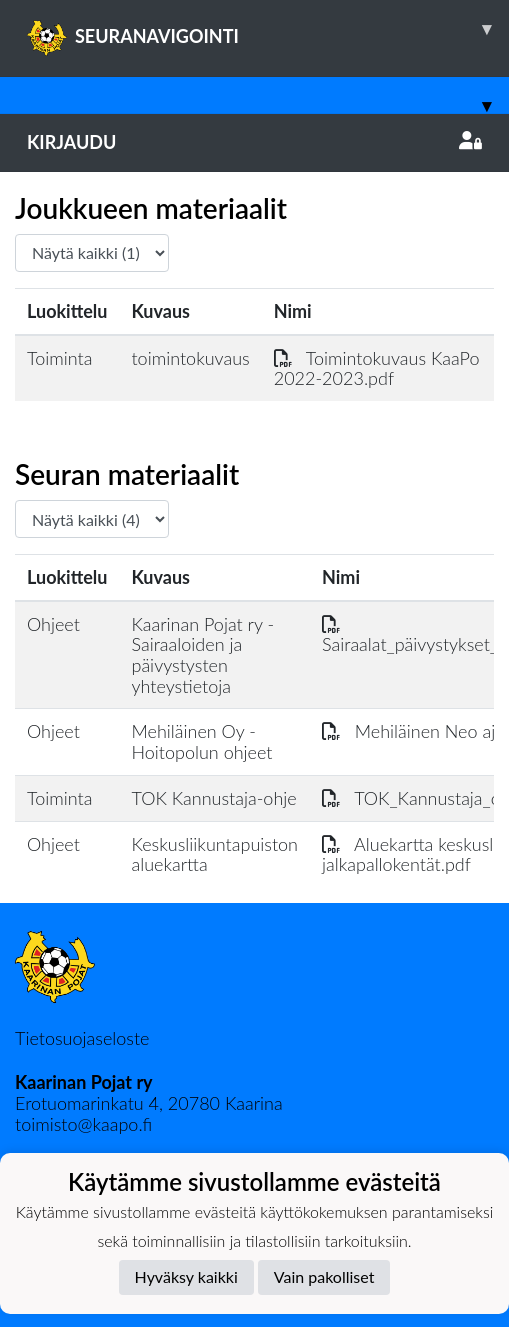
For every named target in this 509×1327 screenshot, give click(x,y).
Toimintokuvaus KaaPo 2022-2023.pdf (377, 368)
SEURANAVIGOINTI (268, 29)
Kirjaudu (254, 142)
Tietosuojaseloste (82, 1038)
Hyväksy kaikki (186, 1276)
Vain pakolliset (324, 1276)
